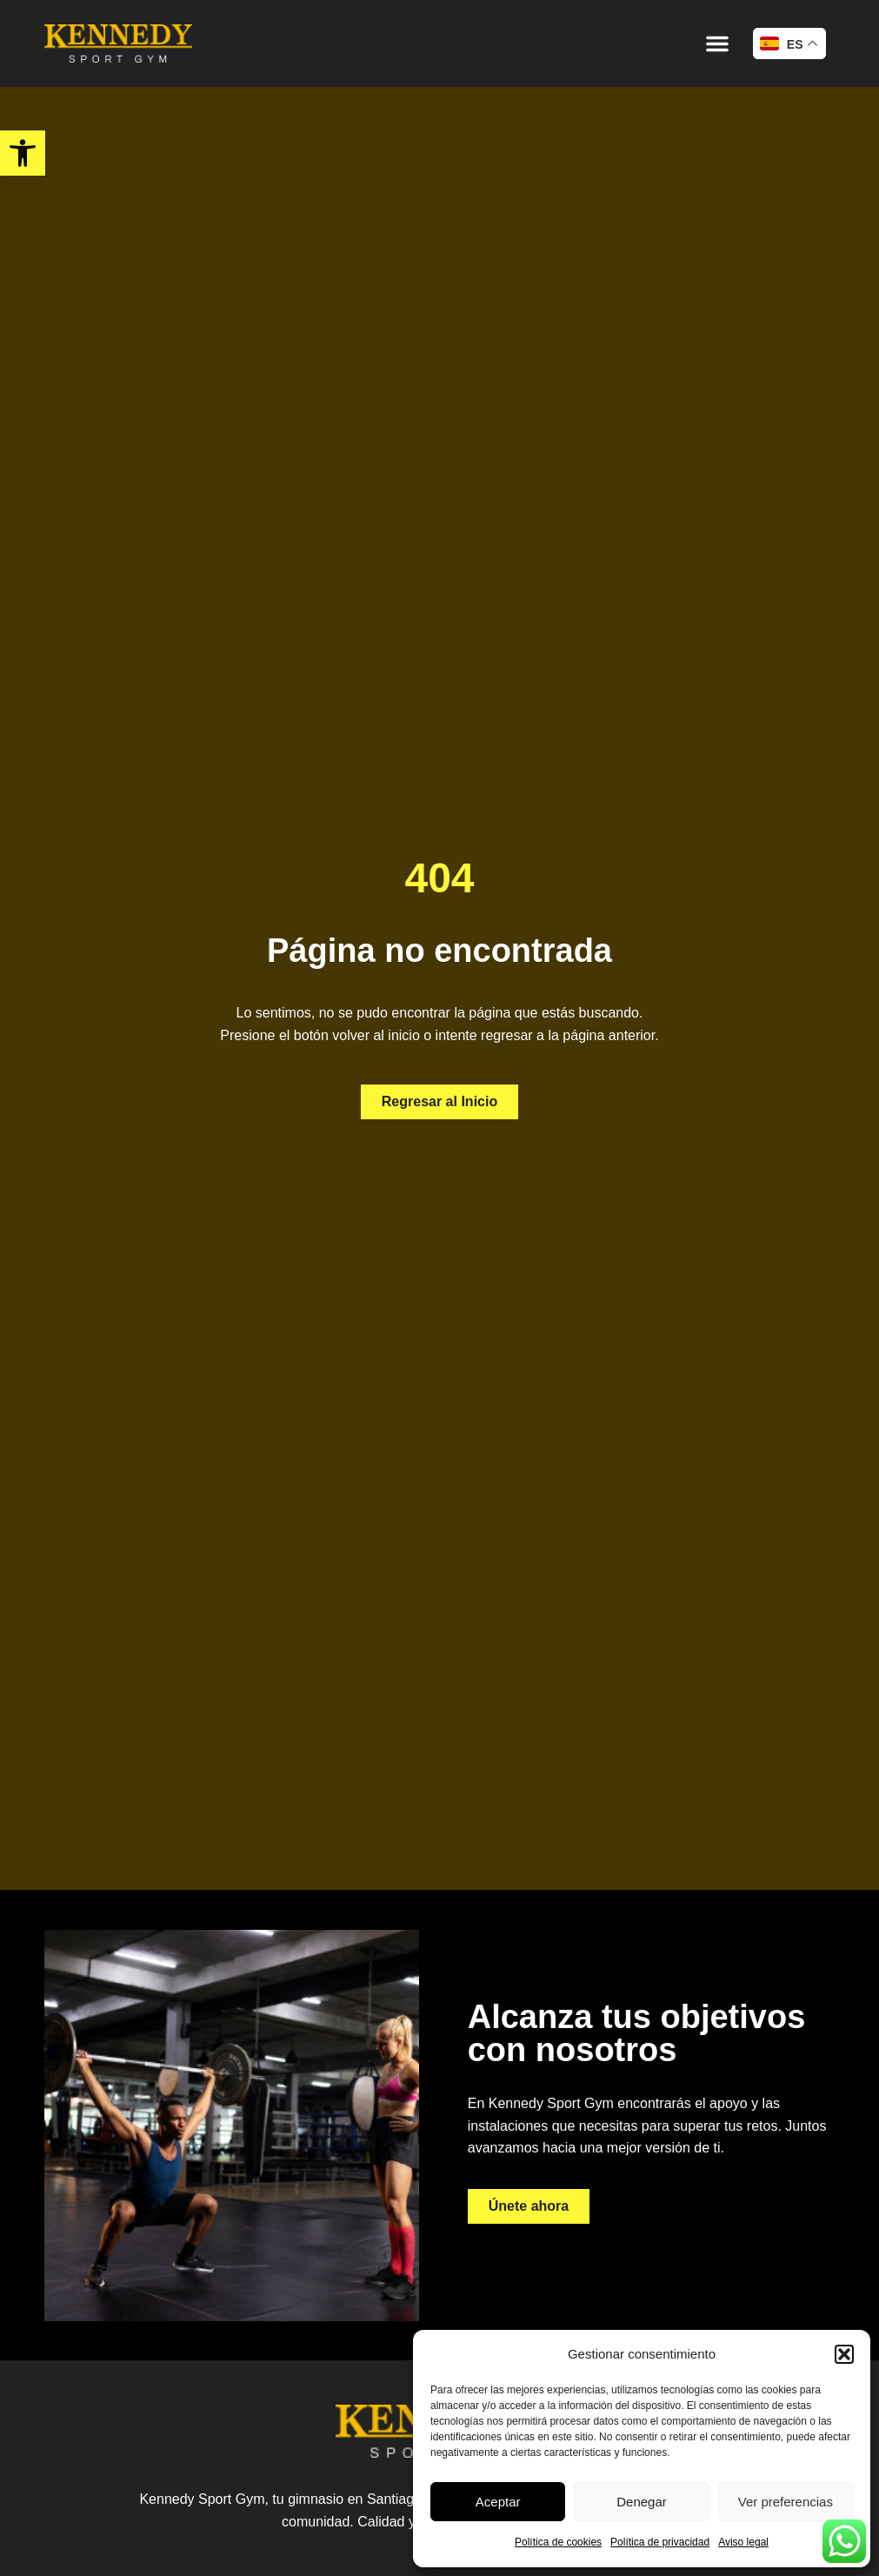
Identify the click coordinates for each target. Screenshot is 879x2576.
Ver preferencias (785, 2501)
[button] (844, 2354)
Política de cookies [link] (558, 2542)
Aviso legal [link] (743, 2542)
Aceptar (498, 2501)
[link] (22, 153)
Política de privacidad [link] (659, 2542)
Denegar (641, 2501)
